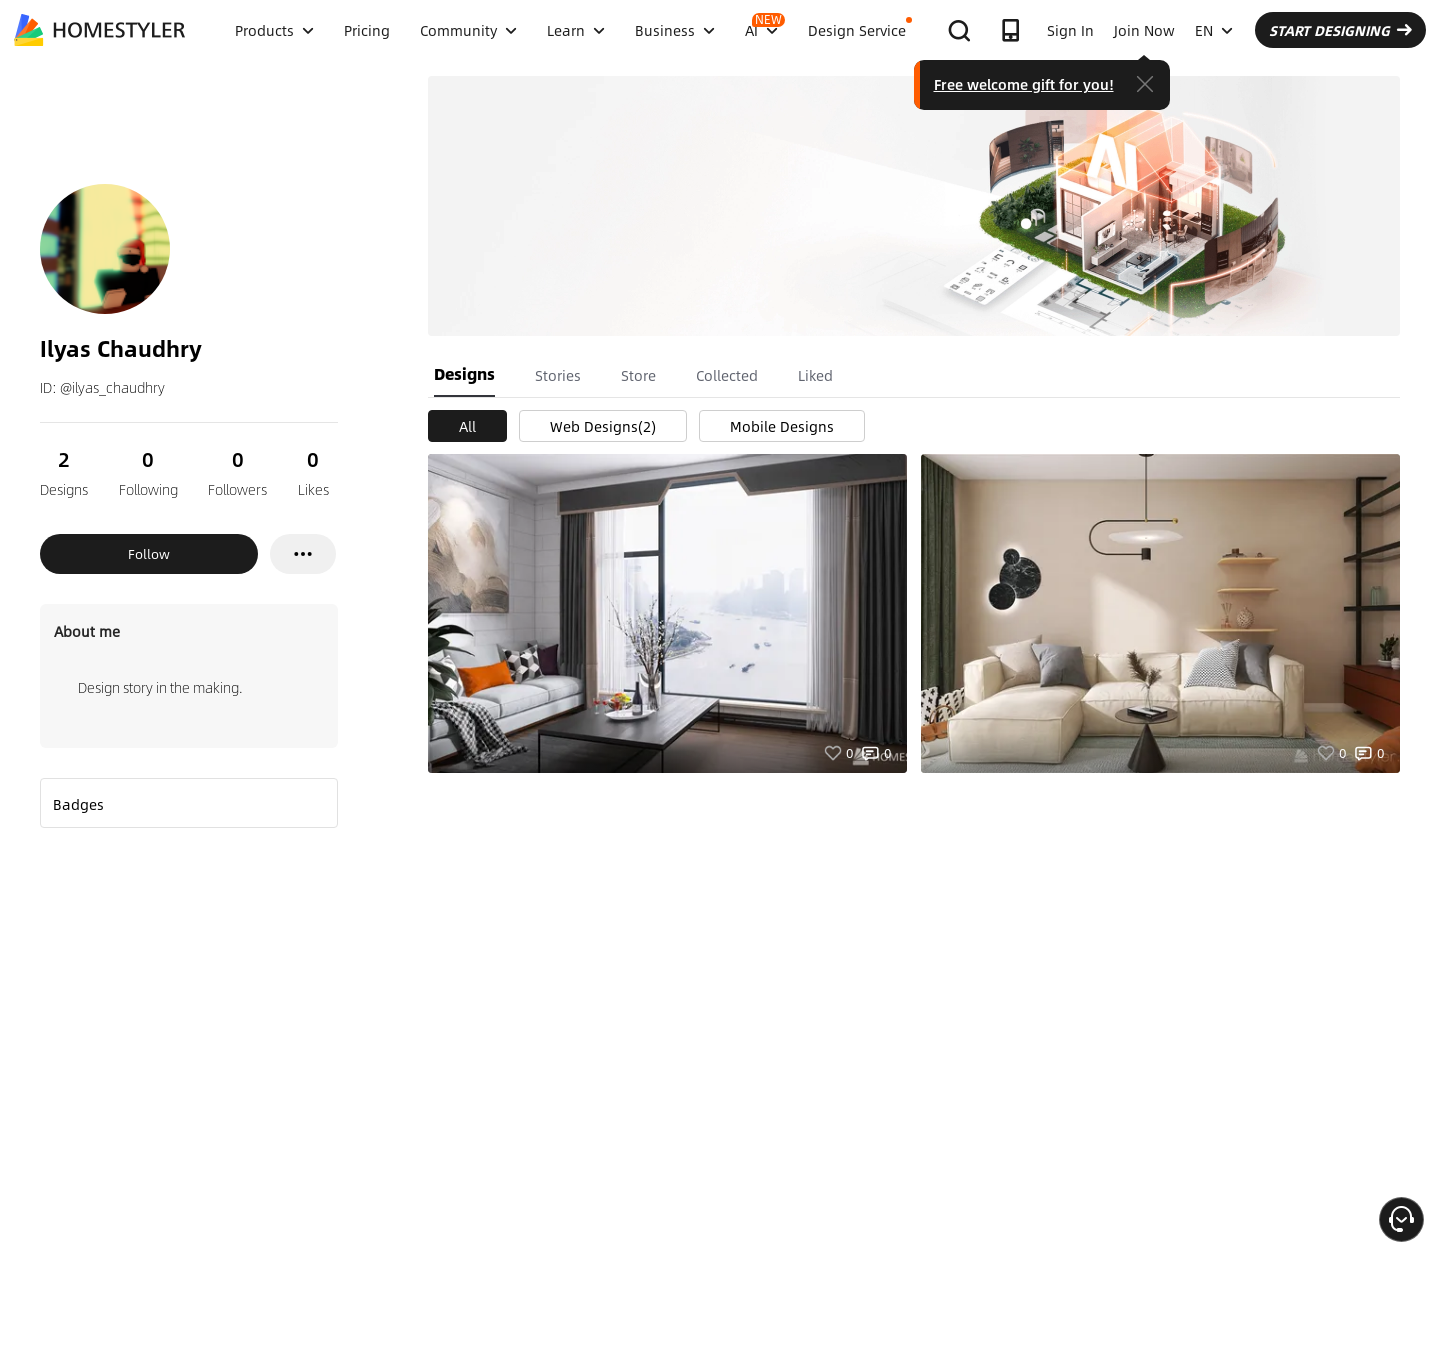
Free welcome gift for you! (1024, 84)
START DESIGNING (1340, 30)
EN (1214, 30)
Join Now (1144, 30)
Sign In (1070, 30)
